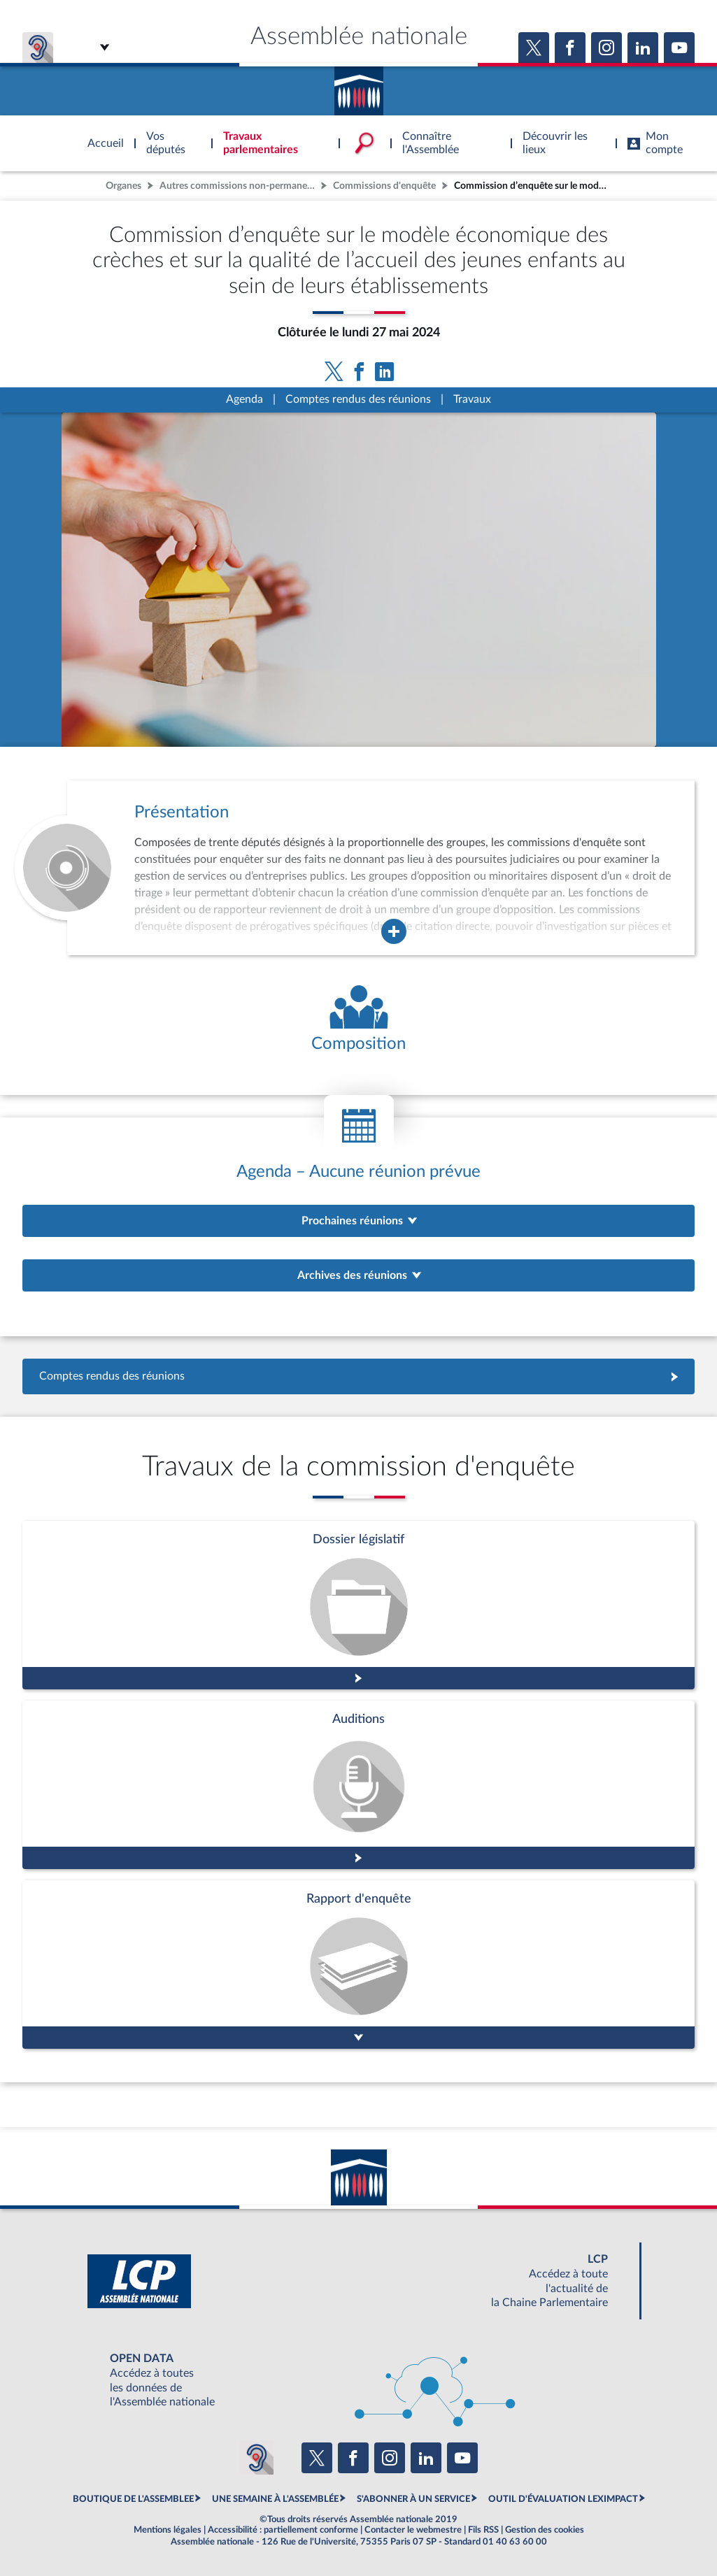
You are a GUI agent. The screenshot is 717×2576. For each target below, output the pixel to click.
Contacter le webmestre (413, 2530)
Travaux (472, 399)
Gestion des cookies (544, 2530)
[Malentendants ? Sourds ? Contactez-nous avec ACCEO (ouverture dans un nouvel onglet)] (257, 2458)
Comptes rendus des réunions (358, 399)
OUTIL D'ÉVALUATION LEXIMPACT (563, 2499)
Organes (123, 185)
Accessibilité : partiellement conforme (283, 2530)
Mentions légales (167, 2530)
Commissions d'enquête (384, 185)
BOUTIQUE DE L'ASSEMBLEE (133, 2499)
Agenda (244, 399)
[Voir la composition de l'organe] (358, 1020)
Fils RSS (483, 2530)
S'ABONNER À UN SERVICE (413, 2499)
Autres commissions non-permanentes (238, 185)
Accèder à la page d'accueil (358, 86)
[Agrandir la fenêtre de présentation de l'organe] (393, 931)
